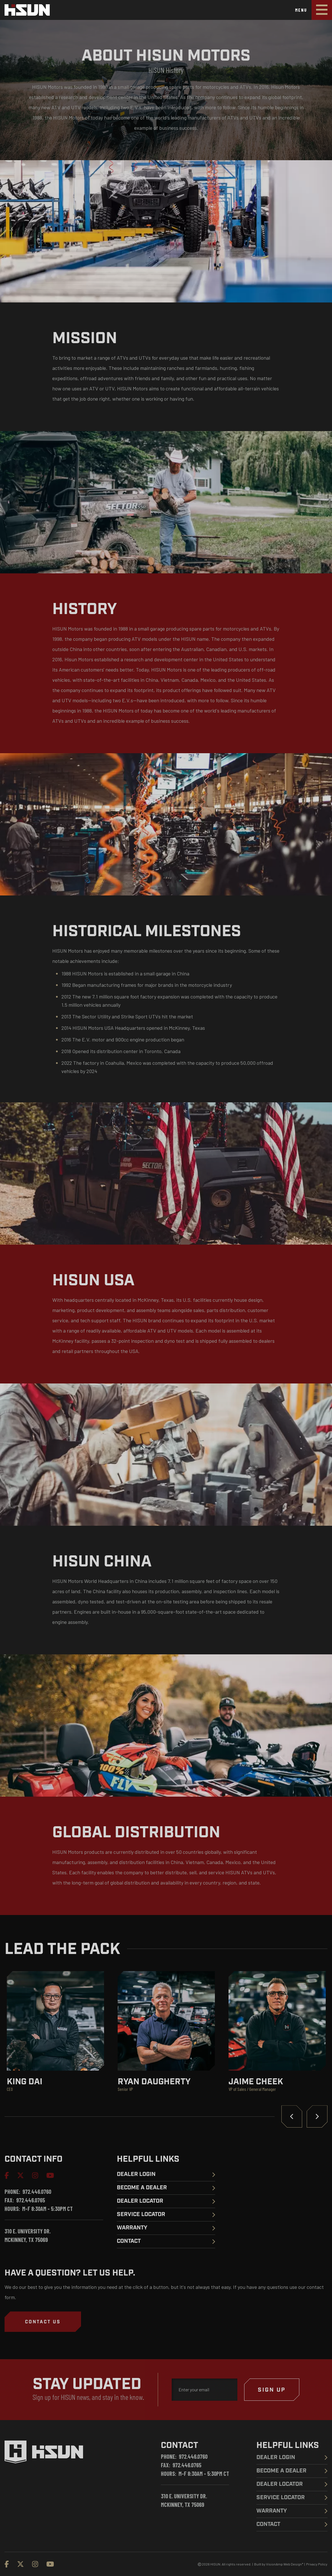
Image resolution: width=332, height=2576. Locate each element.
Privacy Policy (316, 2564)
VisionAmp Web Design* (284, 2564)
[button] (43, 2321)
